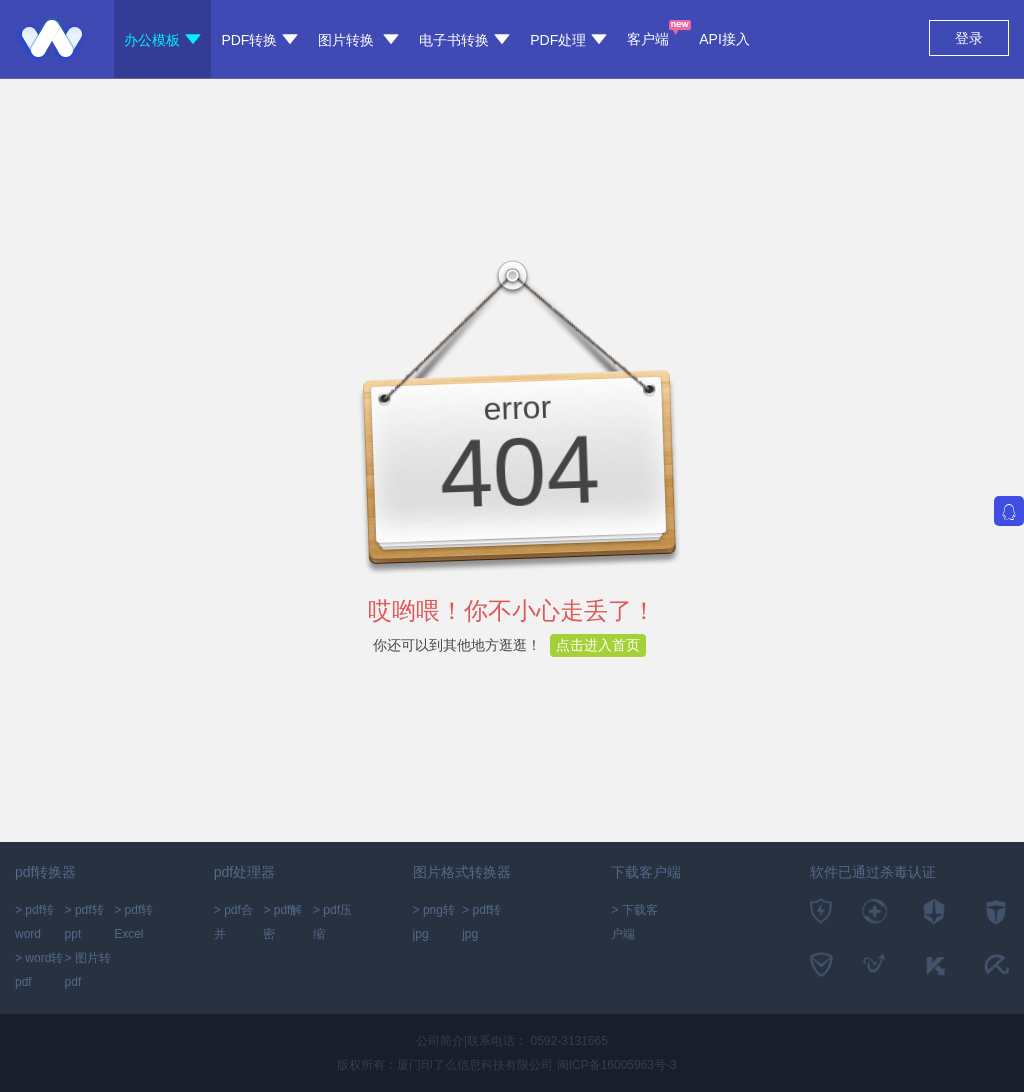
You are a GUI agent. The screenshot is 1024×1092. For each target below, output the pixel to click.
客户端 (648, 33)
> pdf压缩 (332, 922)
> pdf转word (34, 922)
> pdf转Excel (133, 922)
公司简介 (440, 1041)
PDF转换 (259, 39)
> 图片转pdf (88, 970)
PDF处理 (568, 39)
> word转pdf (39, 970)
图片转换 (358, 39)
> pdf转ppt (84, 922)
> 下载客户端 (634, 922)
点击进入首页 (598, 645)
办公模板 (162, 39)
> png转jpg (434, 922)
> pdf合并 (233, 922)
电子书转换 (464, 39)
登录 (969, 38)
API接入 (724, 39)
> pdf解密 (282, 922)
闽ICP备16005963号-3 (617, 1065)
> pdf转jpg (481, 922)
